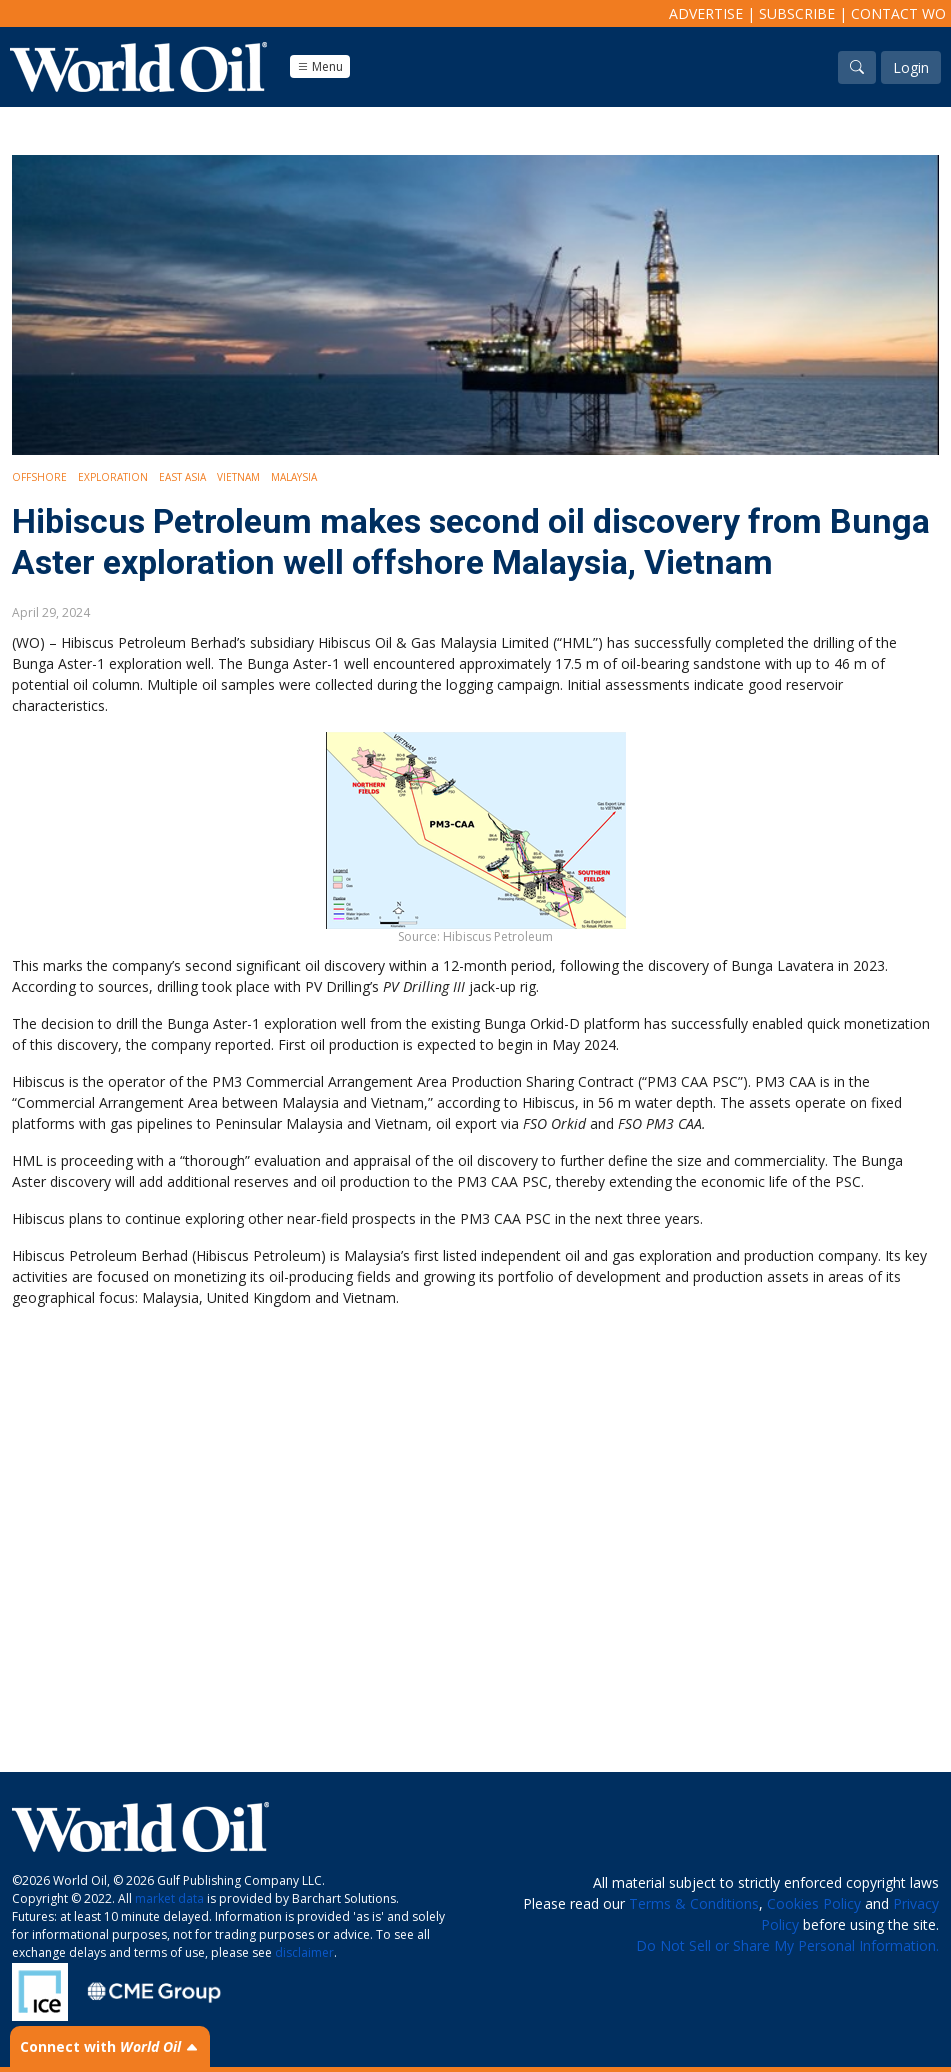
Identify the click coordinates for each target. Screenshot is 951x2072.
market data (169, 1898)
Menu (320, 66)
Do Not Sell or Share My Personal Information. (787, 1945)
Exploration (113, 477)
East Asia (182, 477)
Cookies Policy (814, 1903)
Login (911, 67)
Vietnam (238, 477)
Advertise (706, 13)
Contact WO (898, 13)
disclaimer (304, 1952)
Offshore (39, 477)
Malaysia (294, 477)
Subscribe (797, 13)
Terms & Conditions (694, 1903)
